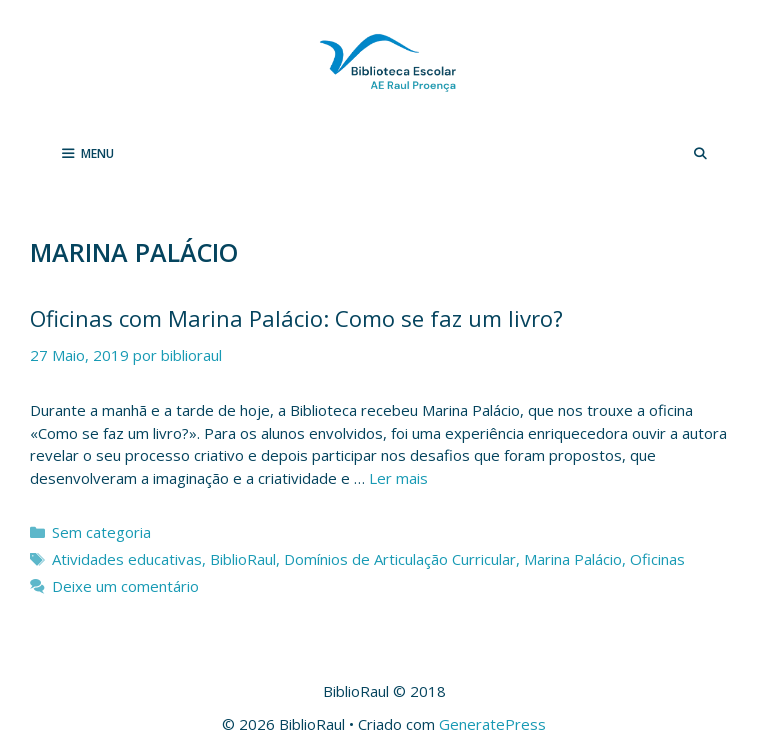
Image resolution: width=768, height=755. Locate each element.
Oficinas (657, 559)
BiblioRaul (243, 559)
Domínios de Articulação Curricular (400, 559)
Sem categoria (101, 532)
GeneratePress (492, 724)
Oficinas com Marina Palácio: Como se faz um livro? (296, 318)
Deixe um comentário (125, 586)
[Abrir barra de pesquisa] (700, 154)
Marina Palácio (573, 559)
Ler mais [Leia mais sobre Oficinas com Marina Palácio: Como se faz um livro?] (398, 478)
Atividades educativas (127, 559)
